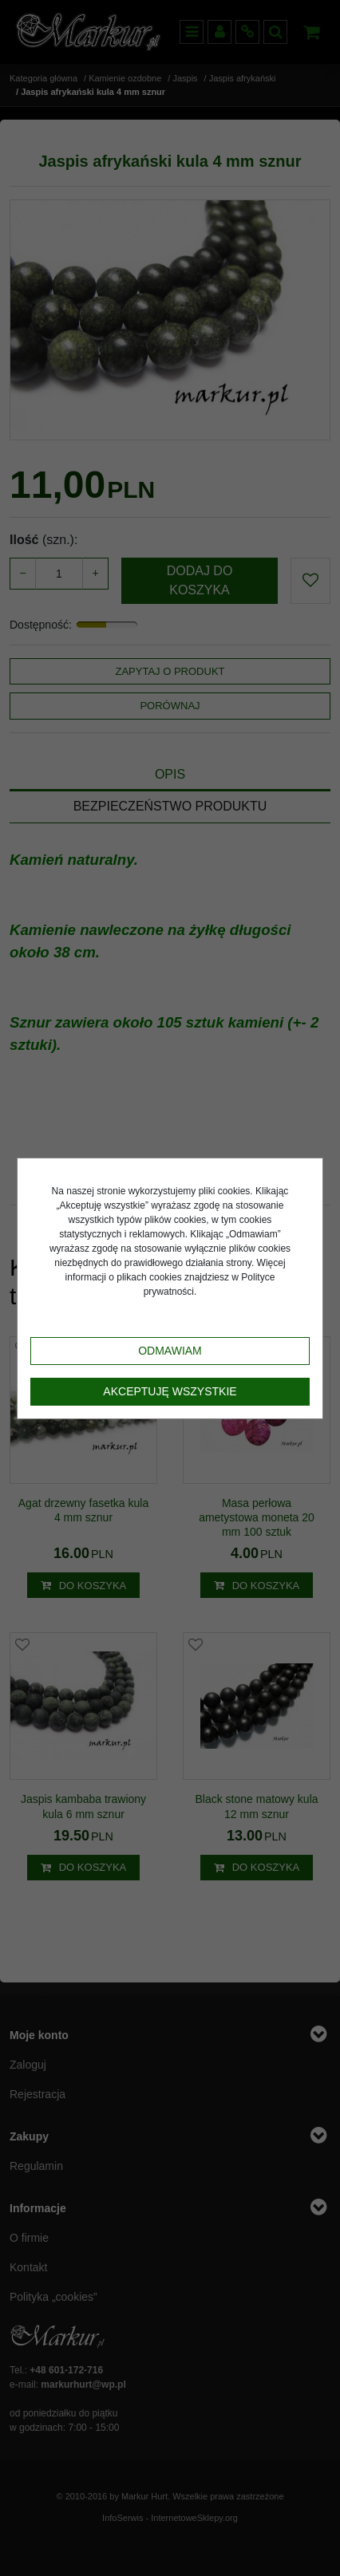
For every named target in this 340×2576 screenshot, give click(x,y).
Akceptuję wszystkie (169, 1391)
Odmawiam (170, 1350)
